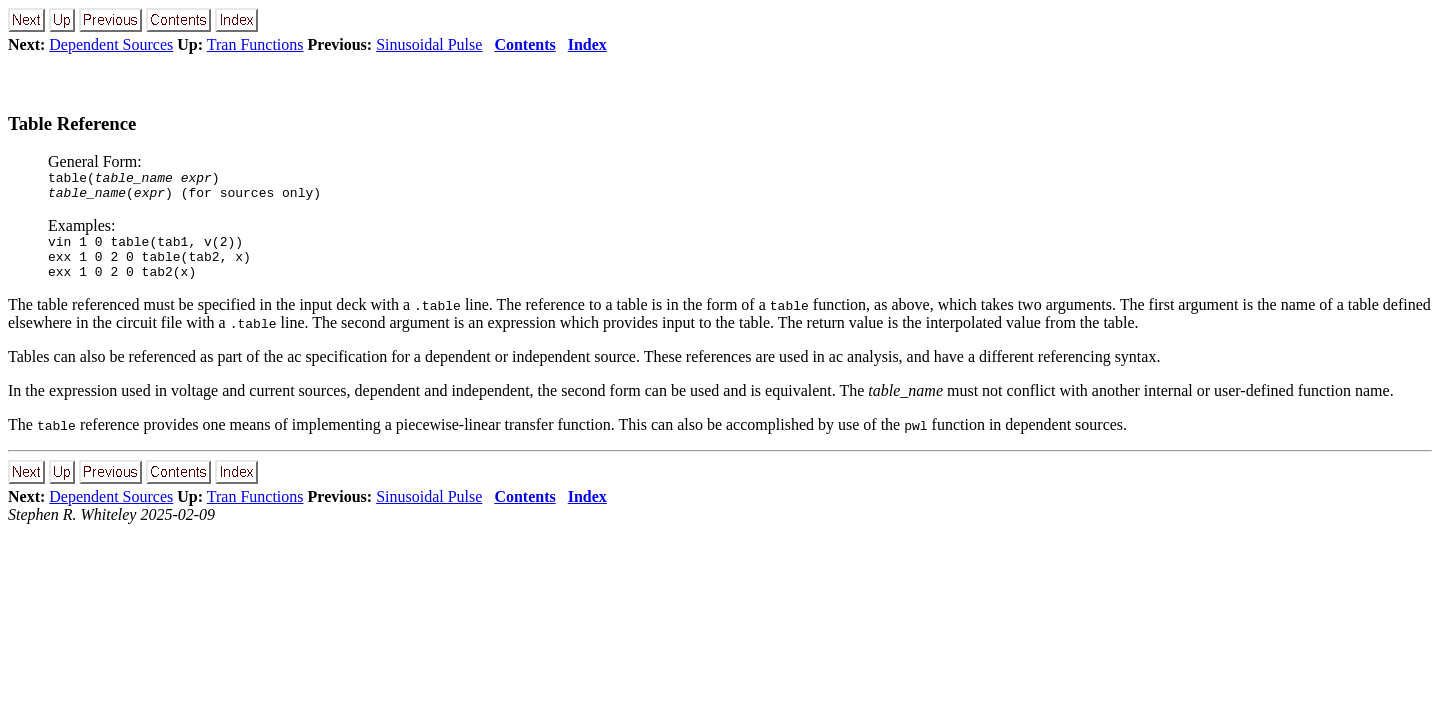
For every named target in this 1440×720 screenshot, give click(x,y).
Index (587, 44)
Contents (524, 44)
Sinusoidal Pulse (429, 44)
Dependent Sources (111, 44)
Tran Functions (255, 44)
